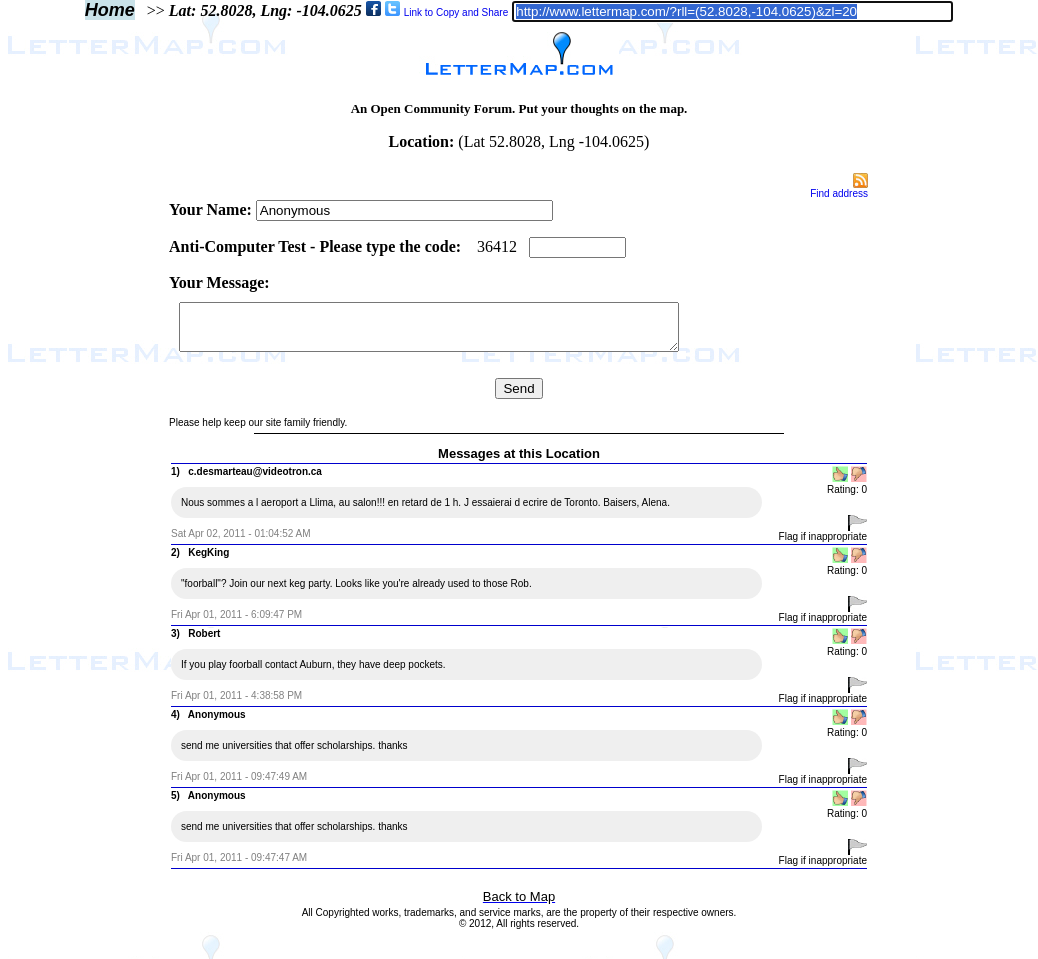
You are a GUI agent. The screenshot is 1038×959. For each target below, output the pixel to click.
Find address (839, 193)
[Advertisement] (83, 472)
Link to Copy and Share (456, 12)
